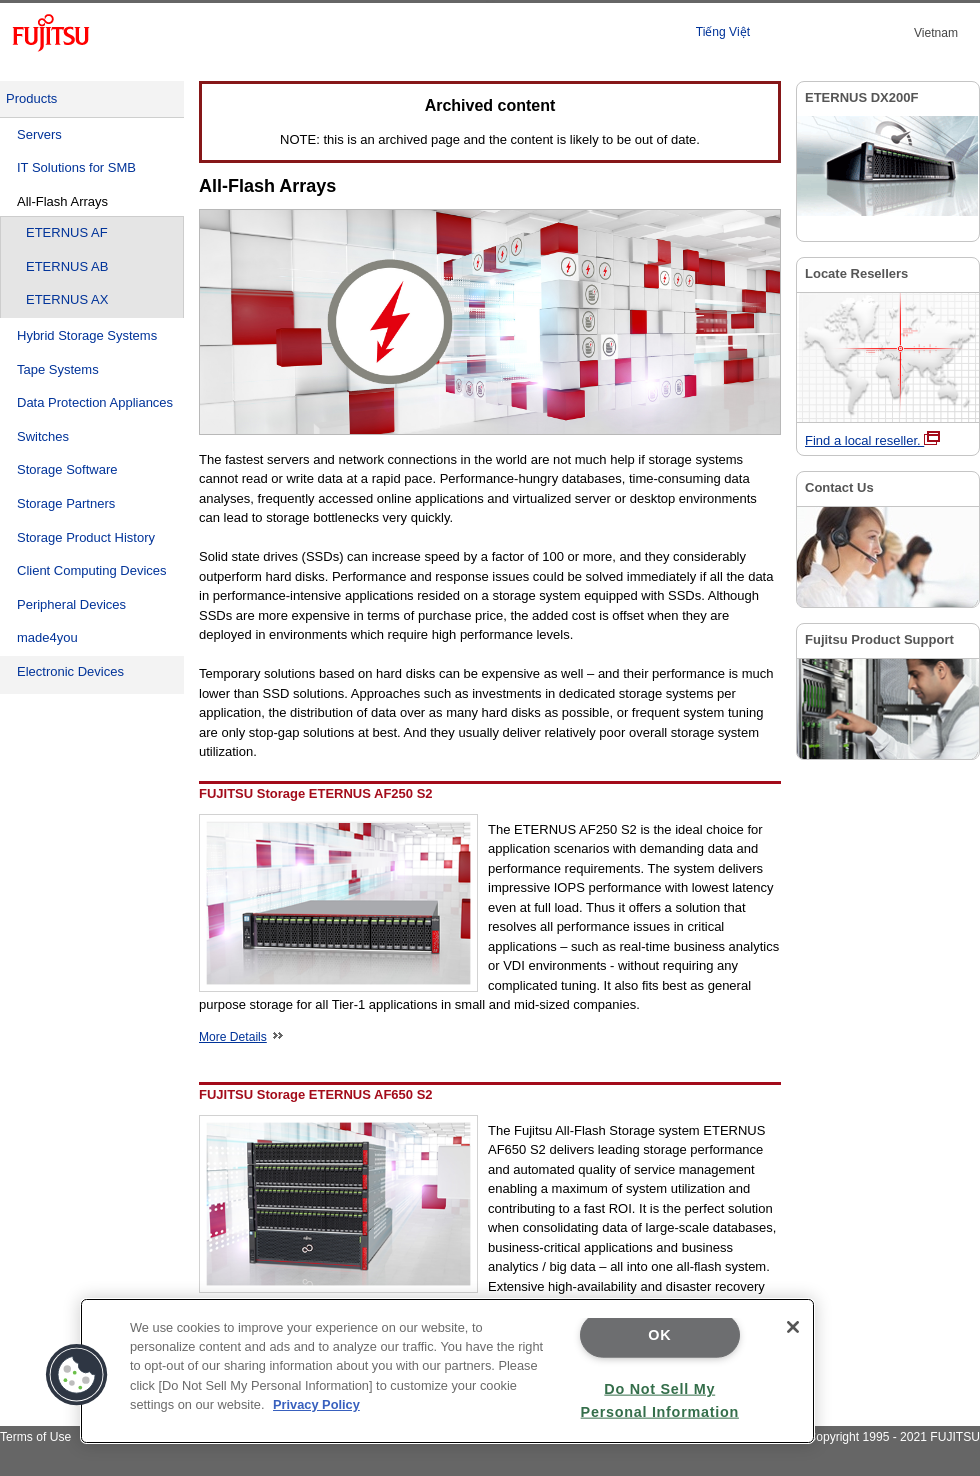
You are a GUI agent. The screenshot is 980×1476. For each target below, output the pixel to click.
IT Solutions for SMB (76, 167)
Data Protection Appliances (95, 402)
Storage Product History (86, 537)
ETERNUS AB (67, 266)
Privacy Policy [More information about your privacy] (316, 1404)
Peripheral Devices (71, 604)
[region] (447, 1371)
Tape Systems (58, 369)
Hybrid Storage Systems (87, 335)
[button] (77, 1375)
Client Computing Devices (92, 570)
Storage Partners (66, 503)
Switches (43, 436)
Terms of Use (35, 1437)
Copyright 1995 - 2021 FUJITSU (893, 1437)
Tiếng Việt (723, 32)
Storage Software (67, 469)
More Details (241, 1037)
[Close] (793, 1327)
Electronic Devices (70, 671)
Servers (39, 134)
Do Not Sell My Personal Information (660, 1399)
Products (31, 98)
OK (659, 1335)
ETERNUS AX (67, 299)
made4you (47, 637)
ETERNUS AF (67, 232)
